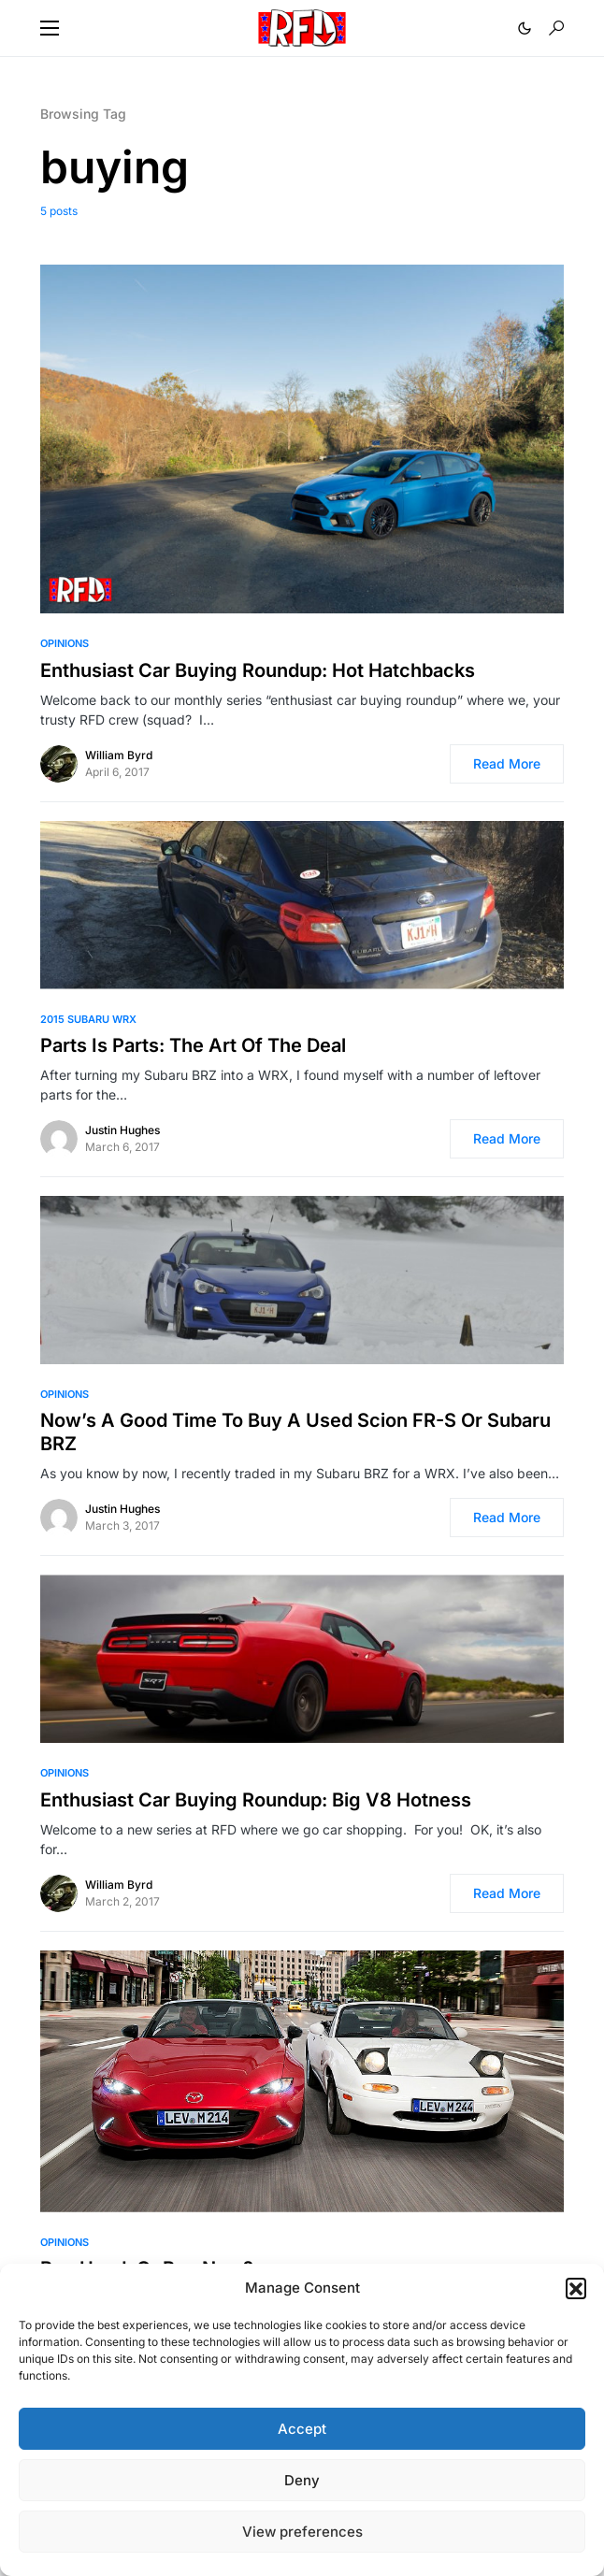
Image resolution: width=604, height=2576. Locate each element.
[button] (576, 2288)
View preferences (302, 2531)
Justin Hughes (122, 1130)
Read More (506, 763)
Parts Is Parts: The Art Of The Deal (193, 1045)
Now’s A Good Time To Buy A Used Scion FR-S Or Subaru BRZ (295, 1432)
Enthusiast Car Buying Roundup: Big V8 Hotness (255, 1800)
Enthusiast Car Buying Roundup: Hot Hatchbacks (257, 670)
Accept (302, 2429)
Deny (302, 2480)
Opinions (64, 643)
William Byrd (118, 755)
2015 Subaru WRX (88, 1019)
